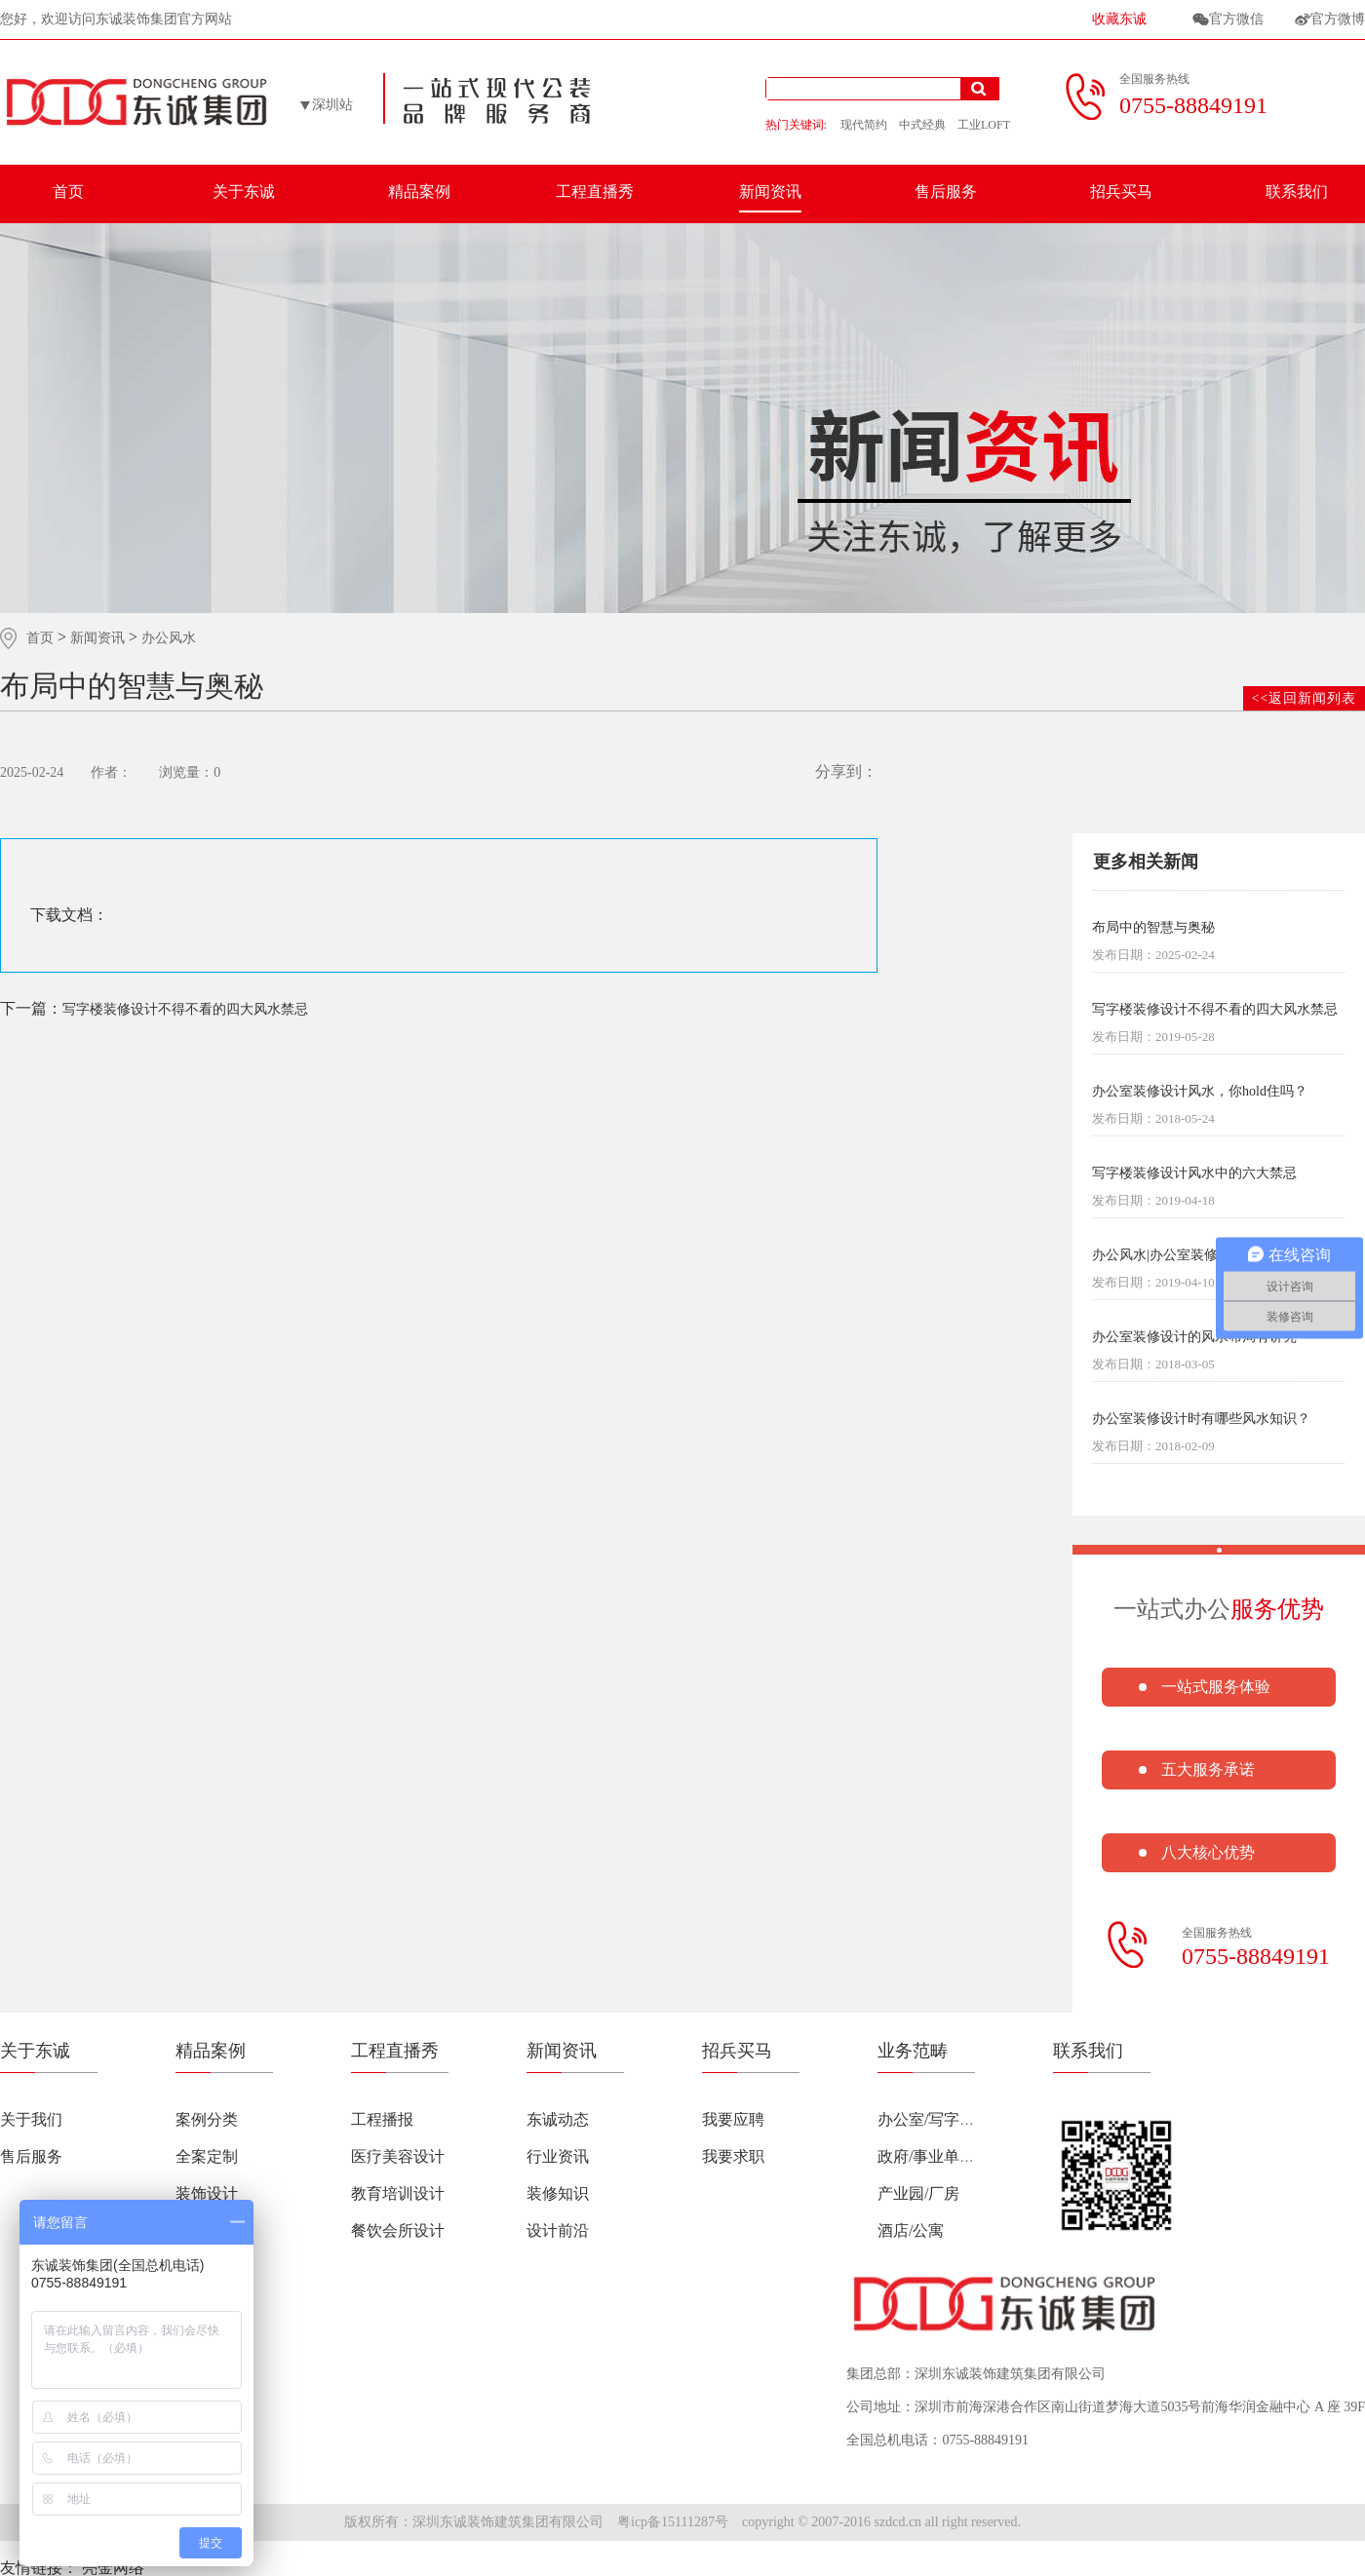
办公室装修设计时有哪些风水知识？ (1201, 1419)
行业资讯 (557, 2156)
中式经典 (922, 125)
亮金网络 (113, 2567)
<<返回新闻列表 (1304, 698)
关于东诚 (244, 192)
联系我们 (1297, 192)
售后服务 (946, 192)
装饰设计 (207, 2193)
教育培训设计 (398, 2193)
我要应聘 (733, 2119)
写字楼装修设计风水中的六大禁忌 (1194, 1173)
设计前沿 (557, 2230)
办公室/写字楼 (926, 2119)
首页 (68, 192)
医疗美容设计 (398, 2156)
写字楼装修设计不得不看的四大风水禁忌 (154, 1008)
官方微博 (1337, 19)
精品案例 (419, 192)
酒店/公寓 (911, 2230)
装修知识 (557, 2193)
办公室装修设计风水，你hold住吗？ (1199, 1091)
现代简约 (863, 125)
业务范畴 (913, 2051)
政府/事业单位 (926, 2156)
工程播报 (382, 2119)
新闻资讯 (770, 192)
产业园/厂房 (918, 2193)
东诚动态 (557, 2119)
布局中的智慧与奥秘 (1153, 928)
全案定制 (207, 2156)
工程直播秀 (595, 192)
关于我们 (31, 2119)
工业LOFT (983, 125)
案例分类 (207, 2119)
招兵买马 (1121, 192)
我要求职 (733, 2156)
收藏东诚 (1119, 19)
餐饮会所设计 (398, 2230)
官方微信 (1236, 19)
